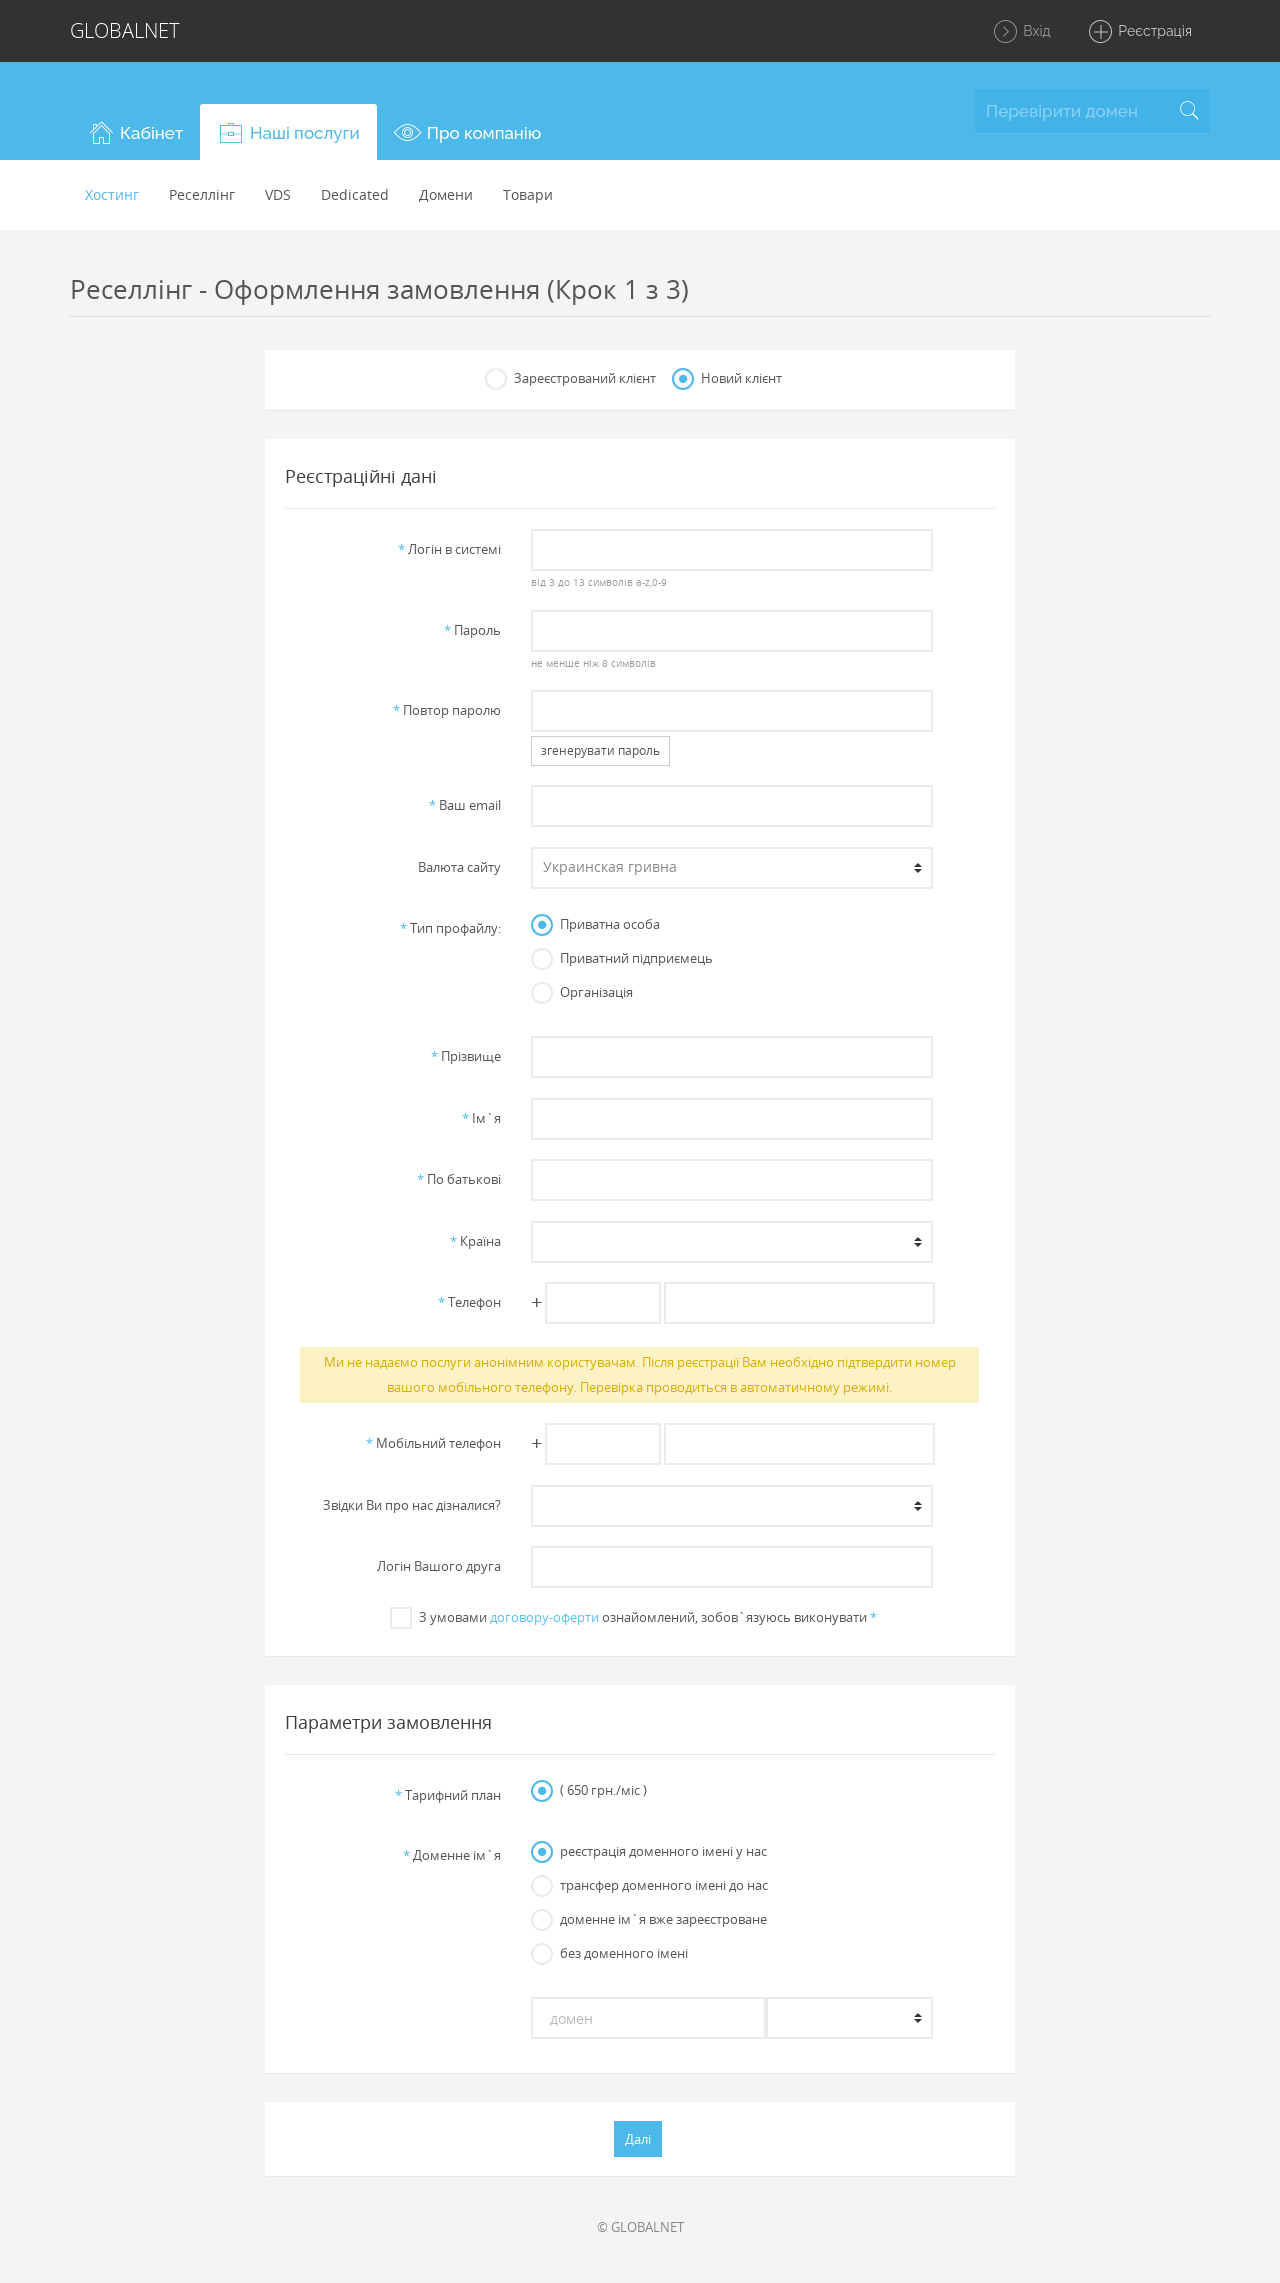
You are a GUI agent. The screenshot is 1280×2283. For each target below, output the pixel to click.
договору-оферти (544, 1617)
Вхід (1021, 32)
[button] (135, 132)
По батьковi (459, 1179)
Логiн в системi (449, 549)
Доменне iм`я (452, 1855)
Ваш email (465, 805)
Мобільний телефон (433, 1443)
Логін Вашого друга (439, 1566)
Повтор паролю (447, 710)
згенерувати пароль (600, 750)
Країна (475, 1241)
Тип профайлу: (450, 928)
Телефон (469, 1302)
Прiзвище (466, 1056)
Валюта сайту (459, 867)
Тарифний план (448, 1795)
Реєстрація (1139, 32)
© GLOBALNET (640, 2227)
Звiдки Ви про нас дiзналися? (412, 1505)
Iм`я (481, 1118)
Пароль (472, 630)
